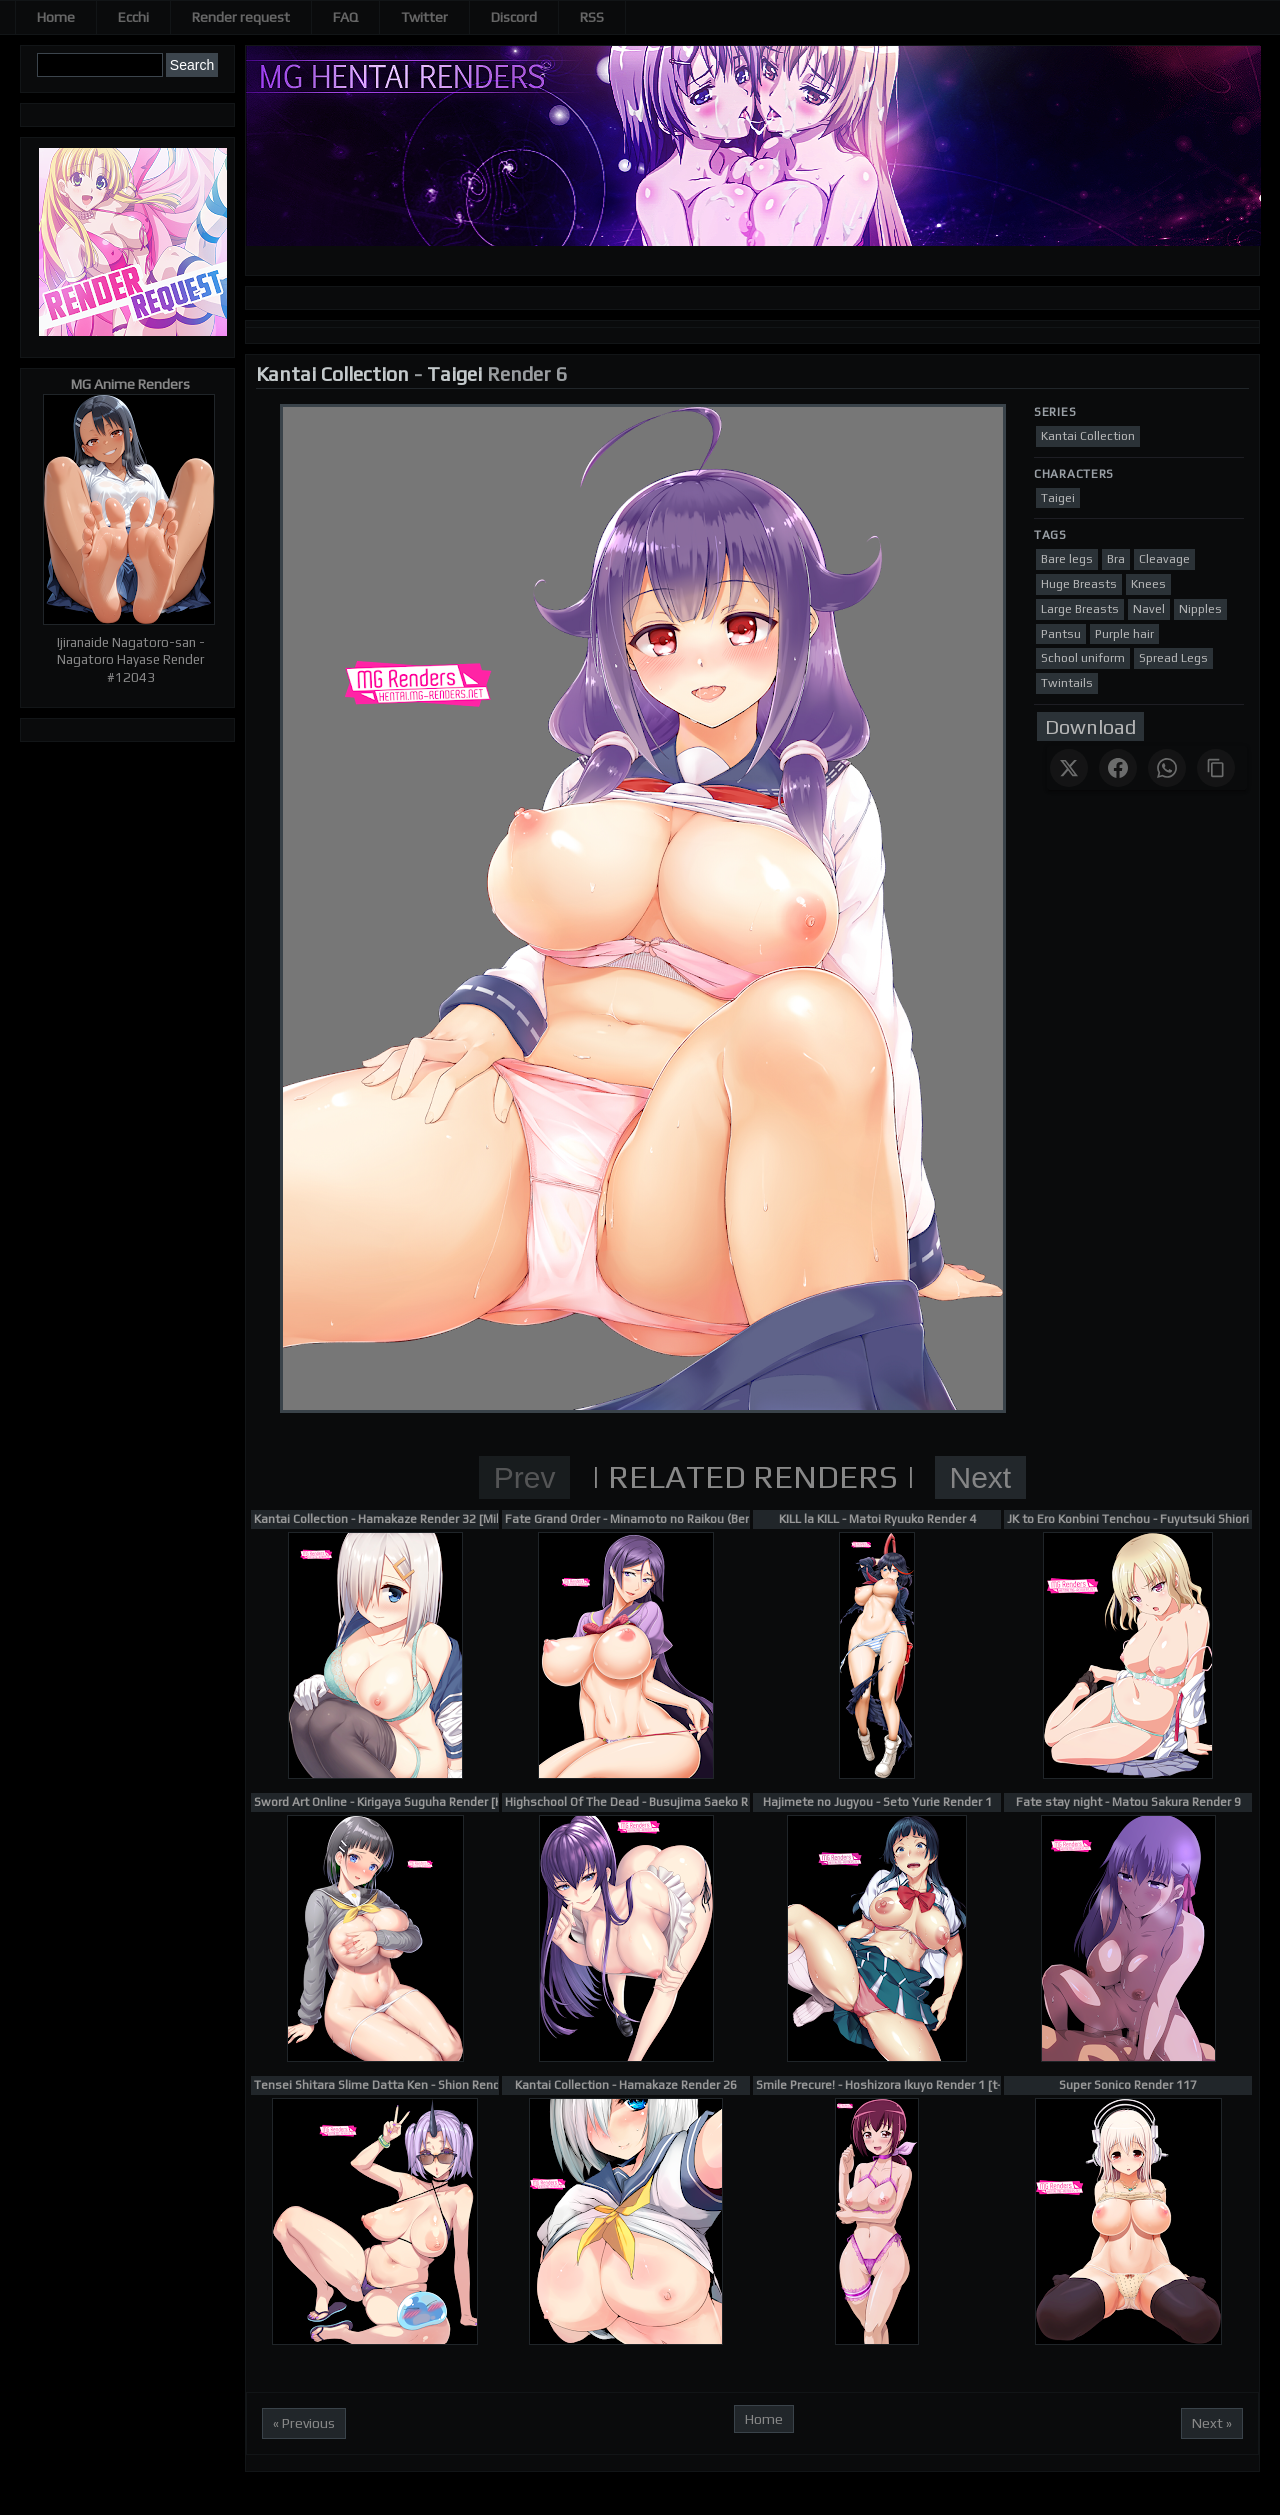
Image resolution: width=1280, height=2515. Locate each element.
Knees (1148, 584)
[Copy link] (1216, 768)
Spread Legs (1173, 658)
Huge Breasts (1079, 584)
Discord (514, 17)
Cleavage (1164, 559)
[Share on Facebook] (1118, 768)
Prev (525, 1477)
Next (981, 1477)
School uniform (1083, 658)
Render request (241, 17)
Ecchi (133, 17)
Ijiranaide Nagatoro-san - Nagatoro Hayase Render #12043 (131, 660)
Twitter (424, 17)
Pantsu (1061, 634)
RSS (592, 17)
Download (1090, 726)
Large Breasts (1080, 609)
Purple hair (1124, 634)
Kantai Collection (332, 373)
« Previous (304, 2423)
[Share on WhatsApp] (1167, 768)
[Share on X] (1069, 768)
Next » (1212, 2423)
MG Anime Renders (130, 384)
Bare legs (1067, 559)
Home (56, 17)
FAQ (345, 17)
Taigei (454, 373)
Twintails (1067, 683)
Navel (1149, 609)
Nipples (1200, 609)
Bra (1116, 559)
